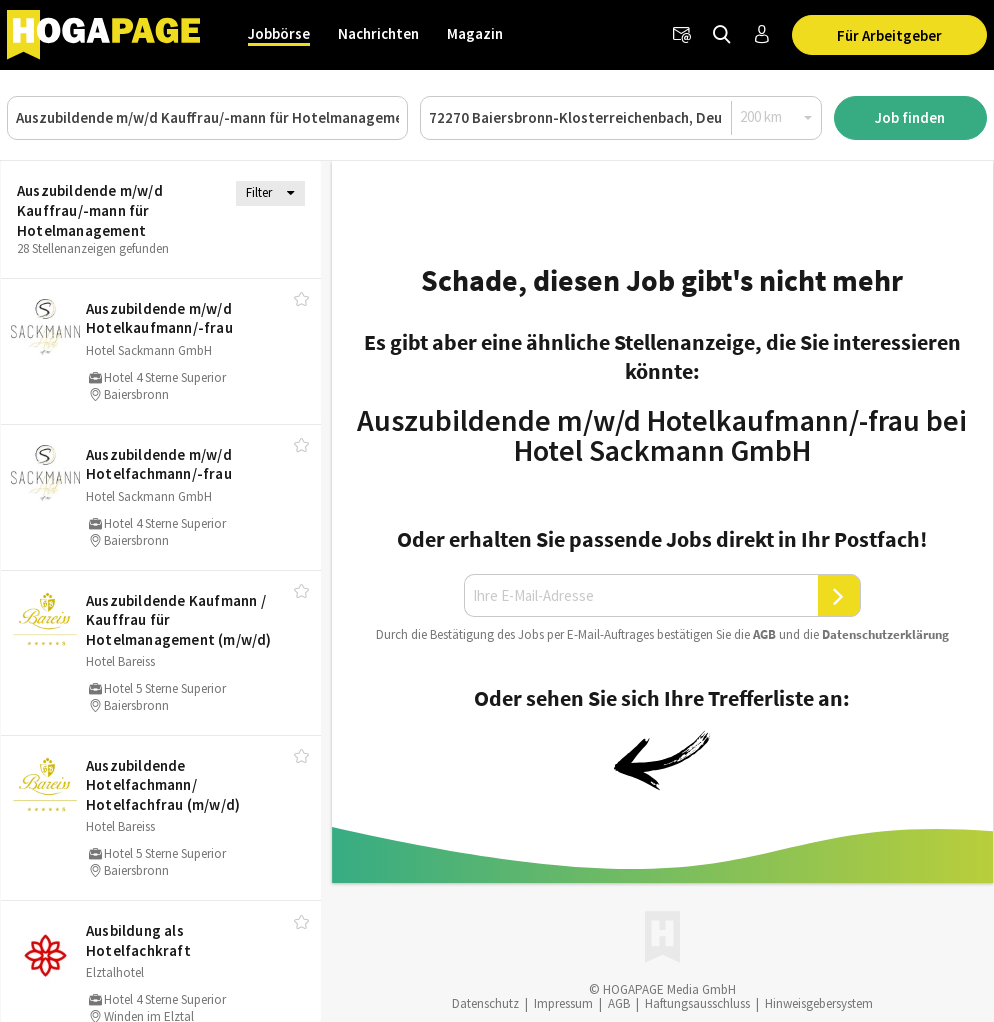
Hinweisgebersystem (819, 1003)
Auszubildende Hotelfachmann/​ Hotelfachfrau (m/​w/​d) (163, 785)
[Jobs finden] (722, 35)
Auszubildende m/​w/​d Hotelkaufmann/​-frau (159, 318)
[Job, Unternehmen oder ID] (207, 118)
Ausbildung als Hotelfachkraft (138, 940)
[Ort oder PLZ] (620, 118)
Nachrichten (378, 33)
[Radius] (777, 117)
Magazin (475, 33)
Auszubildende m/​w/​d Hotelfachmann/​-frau (159, 464)
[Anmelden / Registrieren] (762, 35)
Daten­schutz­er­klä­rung (885, 634)
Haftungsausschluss (697, 1003)
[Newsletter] (682, 35)
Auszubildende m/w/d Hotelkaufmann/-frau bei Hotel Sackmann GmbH (662, 435)
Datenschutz (485, 1003)
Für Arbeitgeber (889, 35)
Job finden (910, 117)
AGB (764, 634)
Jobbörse (279, 33)
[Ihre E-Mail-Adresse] (641, 596)
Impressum (563, 1003)
